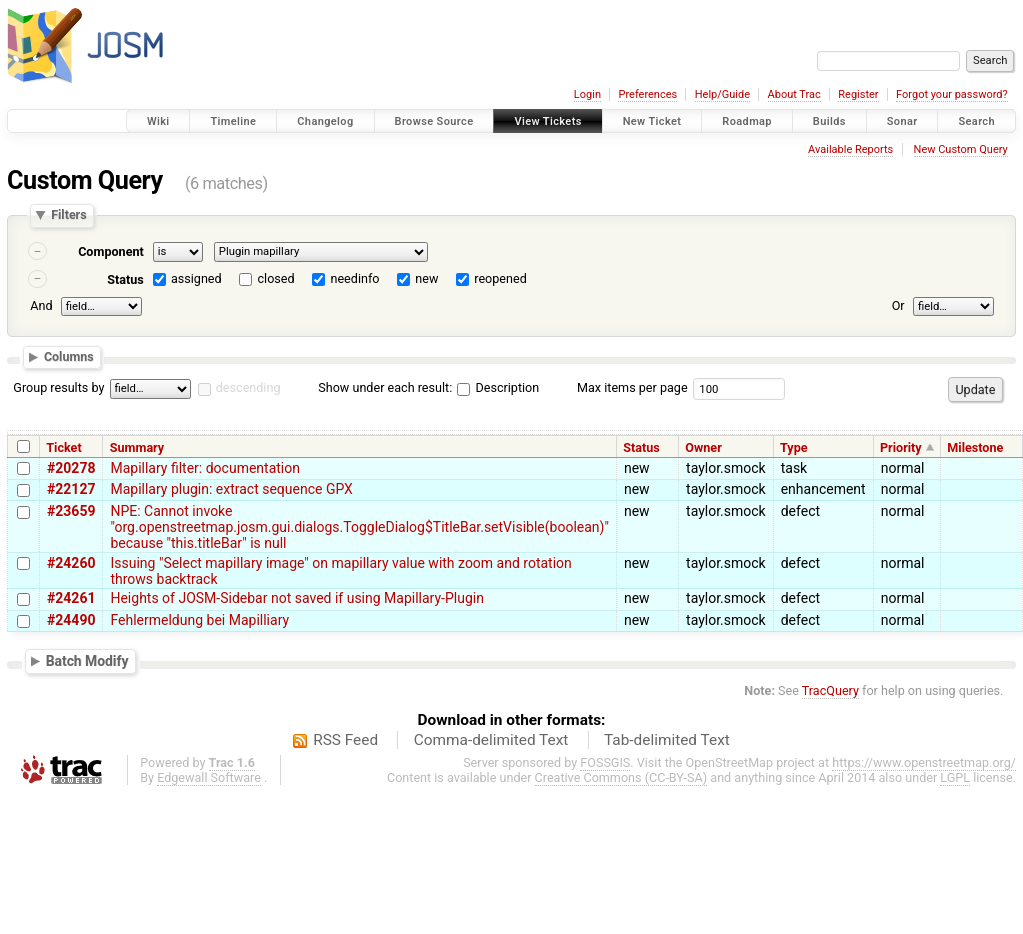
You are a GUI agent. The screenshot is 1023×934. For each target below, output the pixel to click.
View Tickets (547, 121)
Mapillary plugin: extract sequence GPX (231, 489)
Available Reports (850, 149)
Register (858, 94)
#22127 (71, 489)
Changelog (325, 121)
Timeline (233, 121)
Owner (703, 447)
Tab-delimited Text (667, 740)
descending (248, 387)
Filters (68, 215)
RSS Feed (345, 740)
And (41, 305)
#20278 (71, 468)
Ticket (63, 447)
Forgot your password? (952, 94)
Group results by (58, 387)
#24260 (71, 563)
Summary (137, 447)
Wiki (158, 121)
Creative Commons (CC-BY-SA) (621, 777)
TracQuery (830, 690)
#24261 (71, 598)
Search (976, 121)
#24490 (71, 620)
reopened (500, 278)
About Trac (794, 94)
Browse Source (434, 121)
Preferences (647, 94)
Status (125, 279)
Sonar (902, 121)
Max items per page (632, 387)
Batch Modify (87, 661)
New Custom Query (961, 149)
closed (276, 278)
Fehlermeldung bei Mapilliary (199, 620)
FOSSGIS (605, 762)
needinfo (354, 278)
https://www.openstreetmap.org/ (924, 762)
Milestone (975, 447)
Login (587, 94)
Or (898, 305)
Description (498, 387)
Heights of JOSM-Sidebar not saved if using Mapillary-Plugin (296, 598)
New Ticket (652, 121)
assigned (196, 278)
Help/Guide (722, 94)
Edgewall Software (209, 777)
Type (794, 447)
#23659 (71, 511)
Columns (69, 356)
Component (111, 251)
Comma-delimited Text (491, 740)
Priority (901, 447)
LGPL (955, 777)
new (426, 278)
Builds (829, 121)
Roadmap (747, 121)
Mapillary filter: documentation (205, 468)
